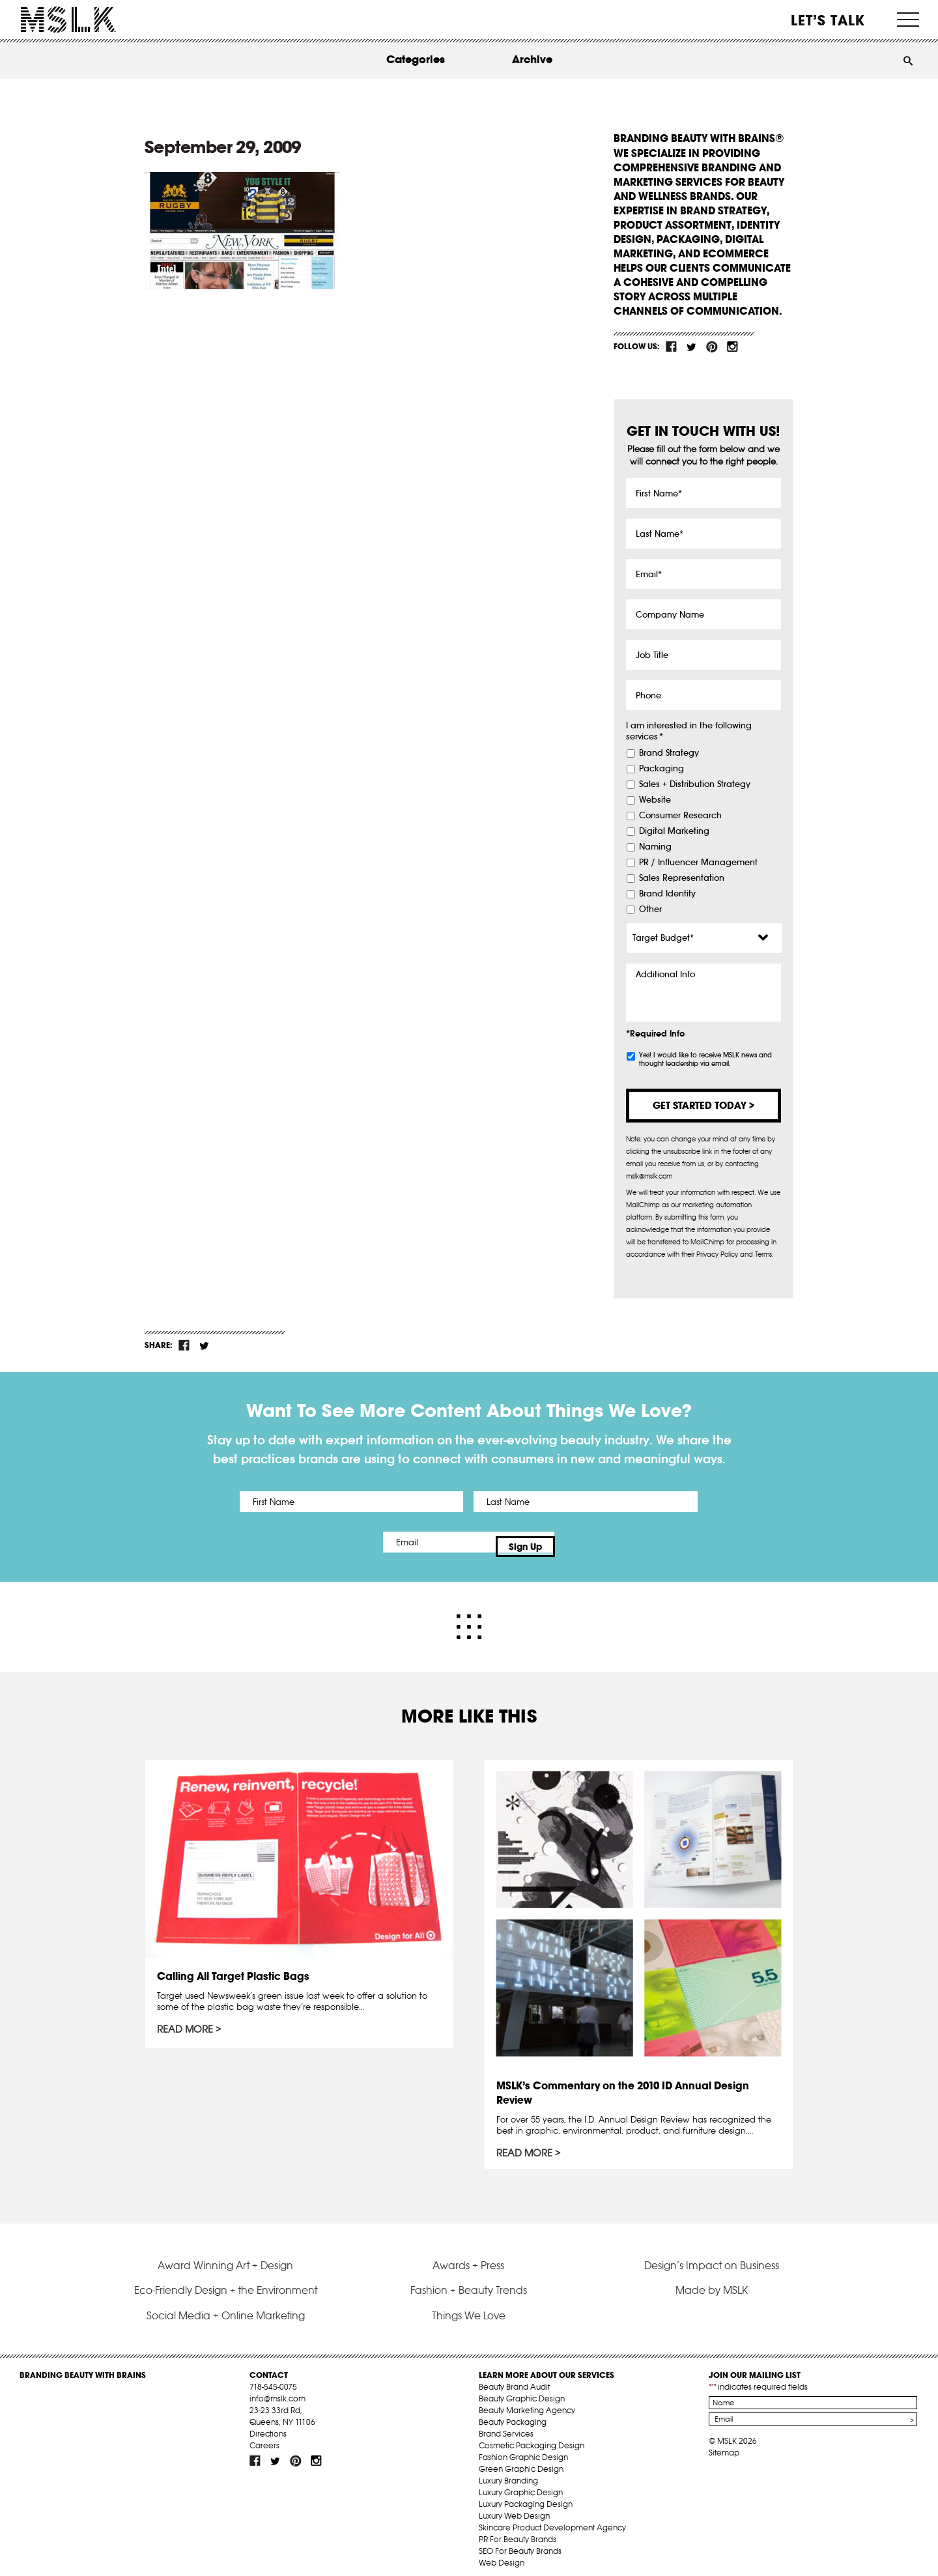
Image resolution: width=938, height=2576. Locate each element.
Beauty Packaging (513, 2413)
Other (650, 909)
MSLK (68, 20)
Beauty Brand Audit (514, 2378)
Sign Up (578, 1542)
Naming (655, 847)
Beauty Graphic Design (522, 2389)
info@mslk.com (277, 2389)
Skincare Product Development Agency (552, 2518)
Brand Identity (667, 894)
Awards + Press (468, 2256)
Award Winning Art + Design (225, 2256)
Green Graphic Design (521, 2460)
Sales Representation (681, 878)
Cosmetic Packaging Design (531, 2436)
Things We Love (468, 2306)
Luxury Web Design (514, 2507)
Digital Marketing (674, 831)
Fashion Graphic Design (523, 2448)
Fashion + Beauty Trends (468, 2280)
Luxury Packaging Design (526, 2495)
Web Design (501, 2553)
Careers (264, 2436)
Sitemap (724, 2443)
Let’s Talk (828, 20)
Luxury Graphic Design (521, 2483)
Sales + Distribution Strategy (694, 784)
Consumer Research (680, 815)
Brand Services (506, 2424)
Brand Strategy (669, 753)
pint (712, 346)
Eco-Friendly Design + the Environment (225, 2280)
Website (655, 800)
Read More (187, 2022)
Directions (268, 2424)
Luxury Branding (508, 2471)
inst (732, 346)
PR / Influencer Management (698, 862)
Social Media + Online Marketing (226, 2306)
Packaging (661, 769)
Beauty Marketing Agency (527, 2401)
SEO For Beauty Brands (520, 2542)
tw (692, 346)
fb (671, 346)
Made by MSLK (711, 2280)
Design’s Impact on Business (711, 2256)
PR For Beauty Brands (517, 2530)
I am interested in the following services (689, 731)
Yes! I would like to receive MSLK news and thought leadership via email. (705, 1059)
